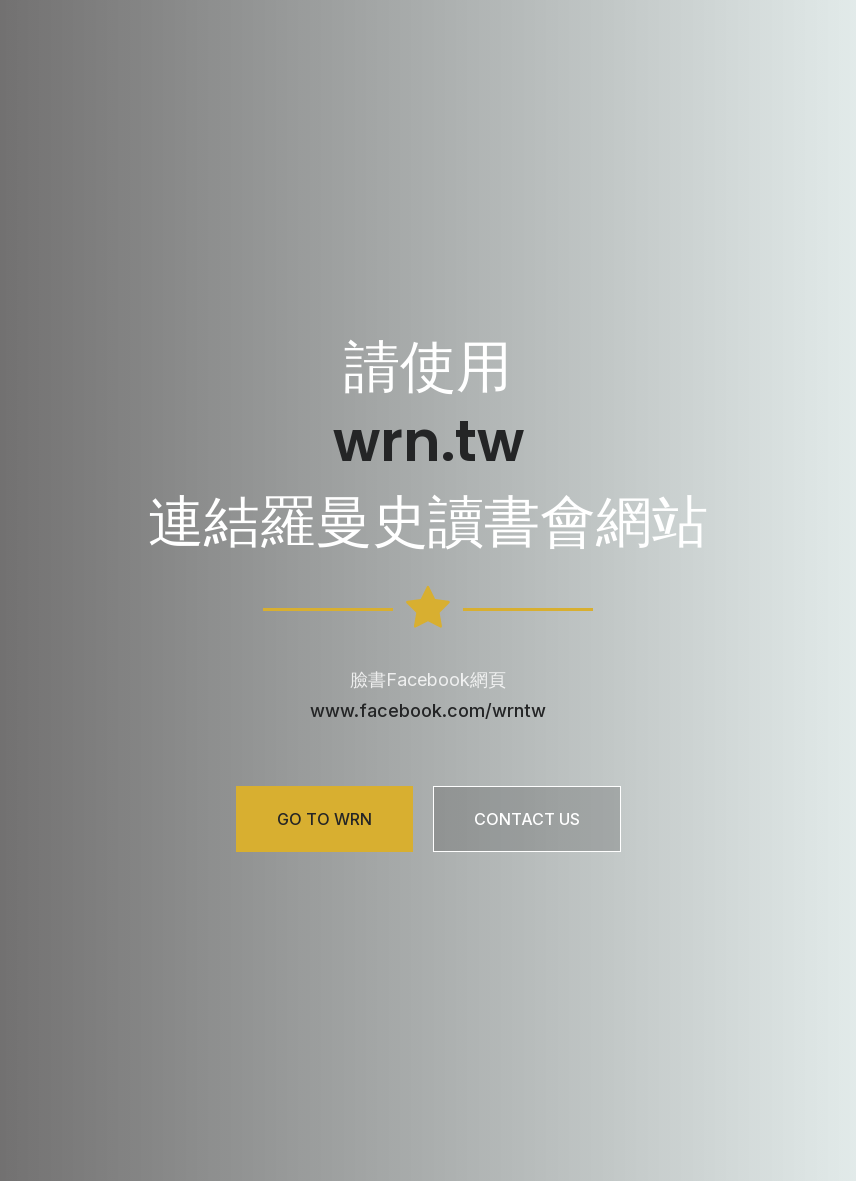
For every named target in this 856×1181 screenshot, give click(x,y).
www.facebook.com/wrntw (428, 710)
